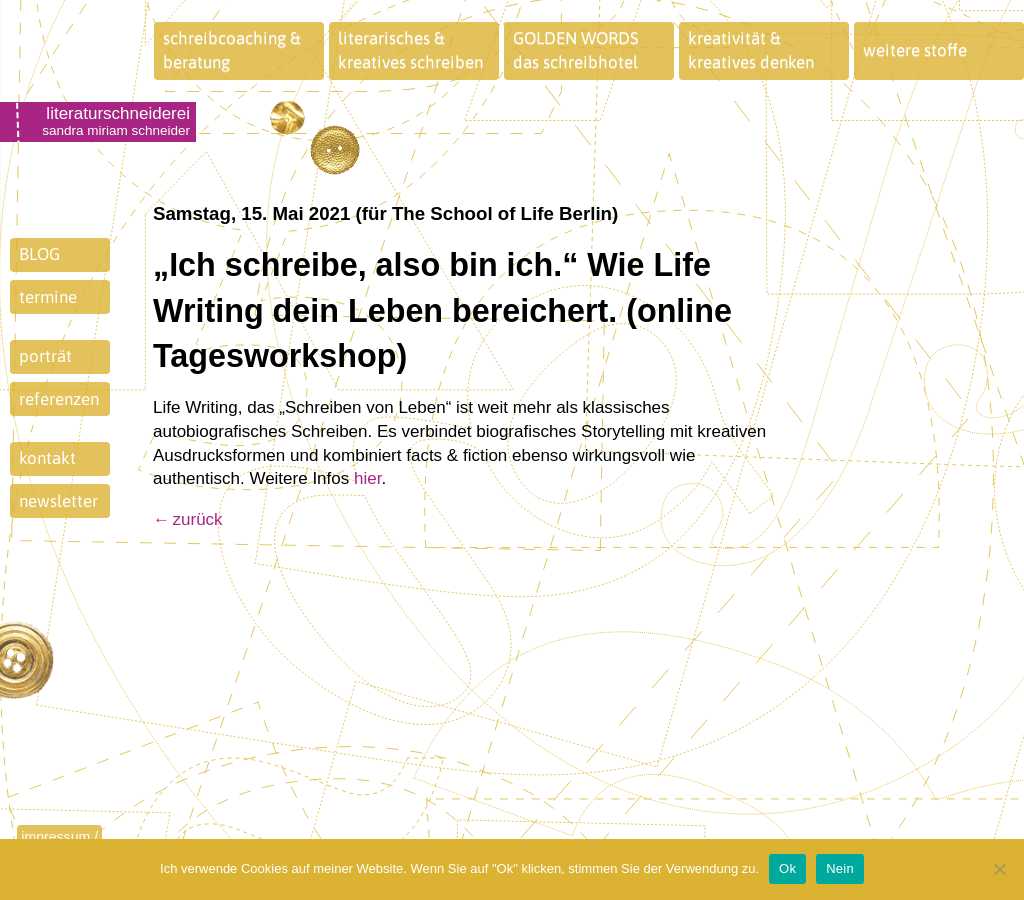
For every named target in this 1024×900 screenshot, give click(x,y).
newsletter (58, 501)
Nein (840, 868)
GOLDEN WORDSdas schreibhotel (576, 50)
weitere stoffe (915, 50)
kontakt (47, 458)
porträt (45, 356)
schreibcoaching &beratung (232, 50)
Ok (787, 868)
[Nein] (999, 869)
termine (48, 297)
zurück (198, 519)
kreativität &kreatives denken (751, 50)
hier (367, 478)
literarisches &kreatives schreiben (410, 50)
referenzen (59, 399)
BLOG (39, 254)
